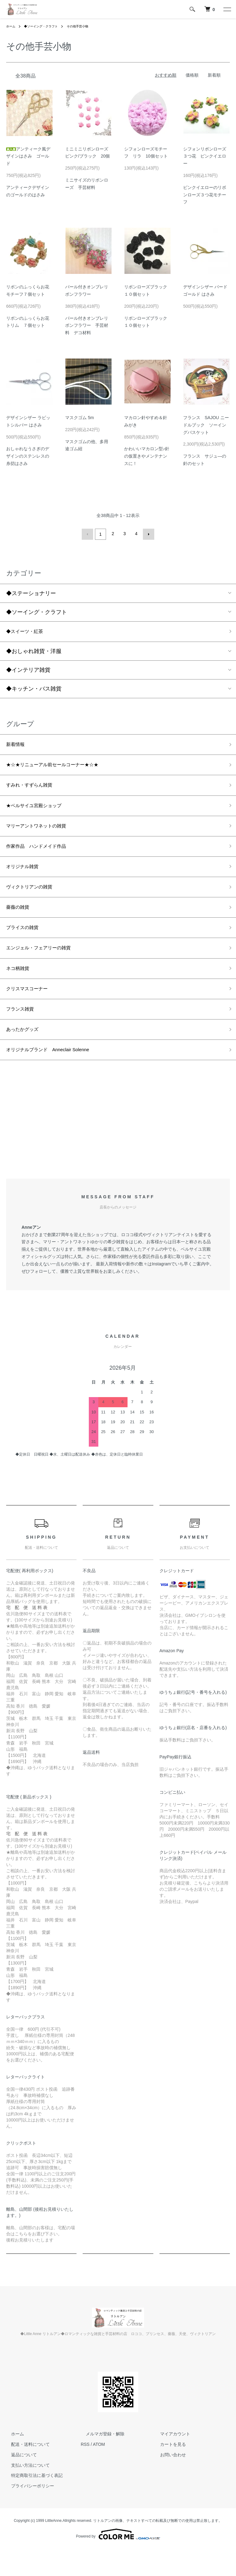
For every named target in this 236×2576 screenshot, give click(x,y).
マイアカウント (170, 2461)
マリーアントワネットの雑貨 (42, 834)
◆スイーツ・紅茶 (28, 631)
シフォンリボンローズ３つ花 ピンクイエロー (204, 156)
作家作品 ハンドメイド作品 (42, 856)
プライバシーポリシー (27, 2513)
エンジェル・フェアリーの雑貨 (45, 966)
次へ (147, 534)
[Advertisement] (118, 1149)
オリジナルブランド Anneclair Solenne (56, 1076)
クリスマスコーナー (31, 1010)
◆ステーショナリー (33, 592)
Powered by (118, 2561)
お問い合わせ (168, 2481)
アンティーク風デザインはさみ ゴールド (28, 156)
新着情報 (17, 746)
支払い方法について (25, 2492)
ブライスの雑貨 (25, 944)
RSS (85, 2471)
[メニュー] (227, 9)
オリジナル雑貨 (25, 878)
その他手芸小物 (88, 26)
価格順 (192, 75)
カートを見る (168, 2471)
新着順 (214, 75)
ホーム (11, 26)
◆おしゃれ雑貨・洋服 (33, 651)
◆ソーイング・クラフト (46, 26)
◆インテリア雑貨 (28, 670)
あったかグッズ (25, 1054)
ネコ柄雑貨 (20, 988)
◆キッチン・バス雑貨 (33, 689)
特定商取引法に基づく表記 (32, 2502)
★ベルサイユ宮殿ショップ (39, 812)
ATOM (99, 2471)
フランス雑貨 (22, 1032)
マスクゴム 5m (81, 417)
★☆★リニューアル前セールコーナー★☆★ (61, 767)
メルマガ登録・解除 (100, 2461)
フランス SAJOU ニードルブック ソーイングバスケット (206, 425)
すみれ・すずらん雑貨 (33, 790)
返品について (19, 2481)
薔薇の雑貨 (20, 922)
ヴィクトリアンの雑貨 (33, 900)
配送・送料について (25, 2471)
